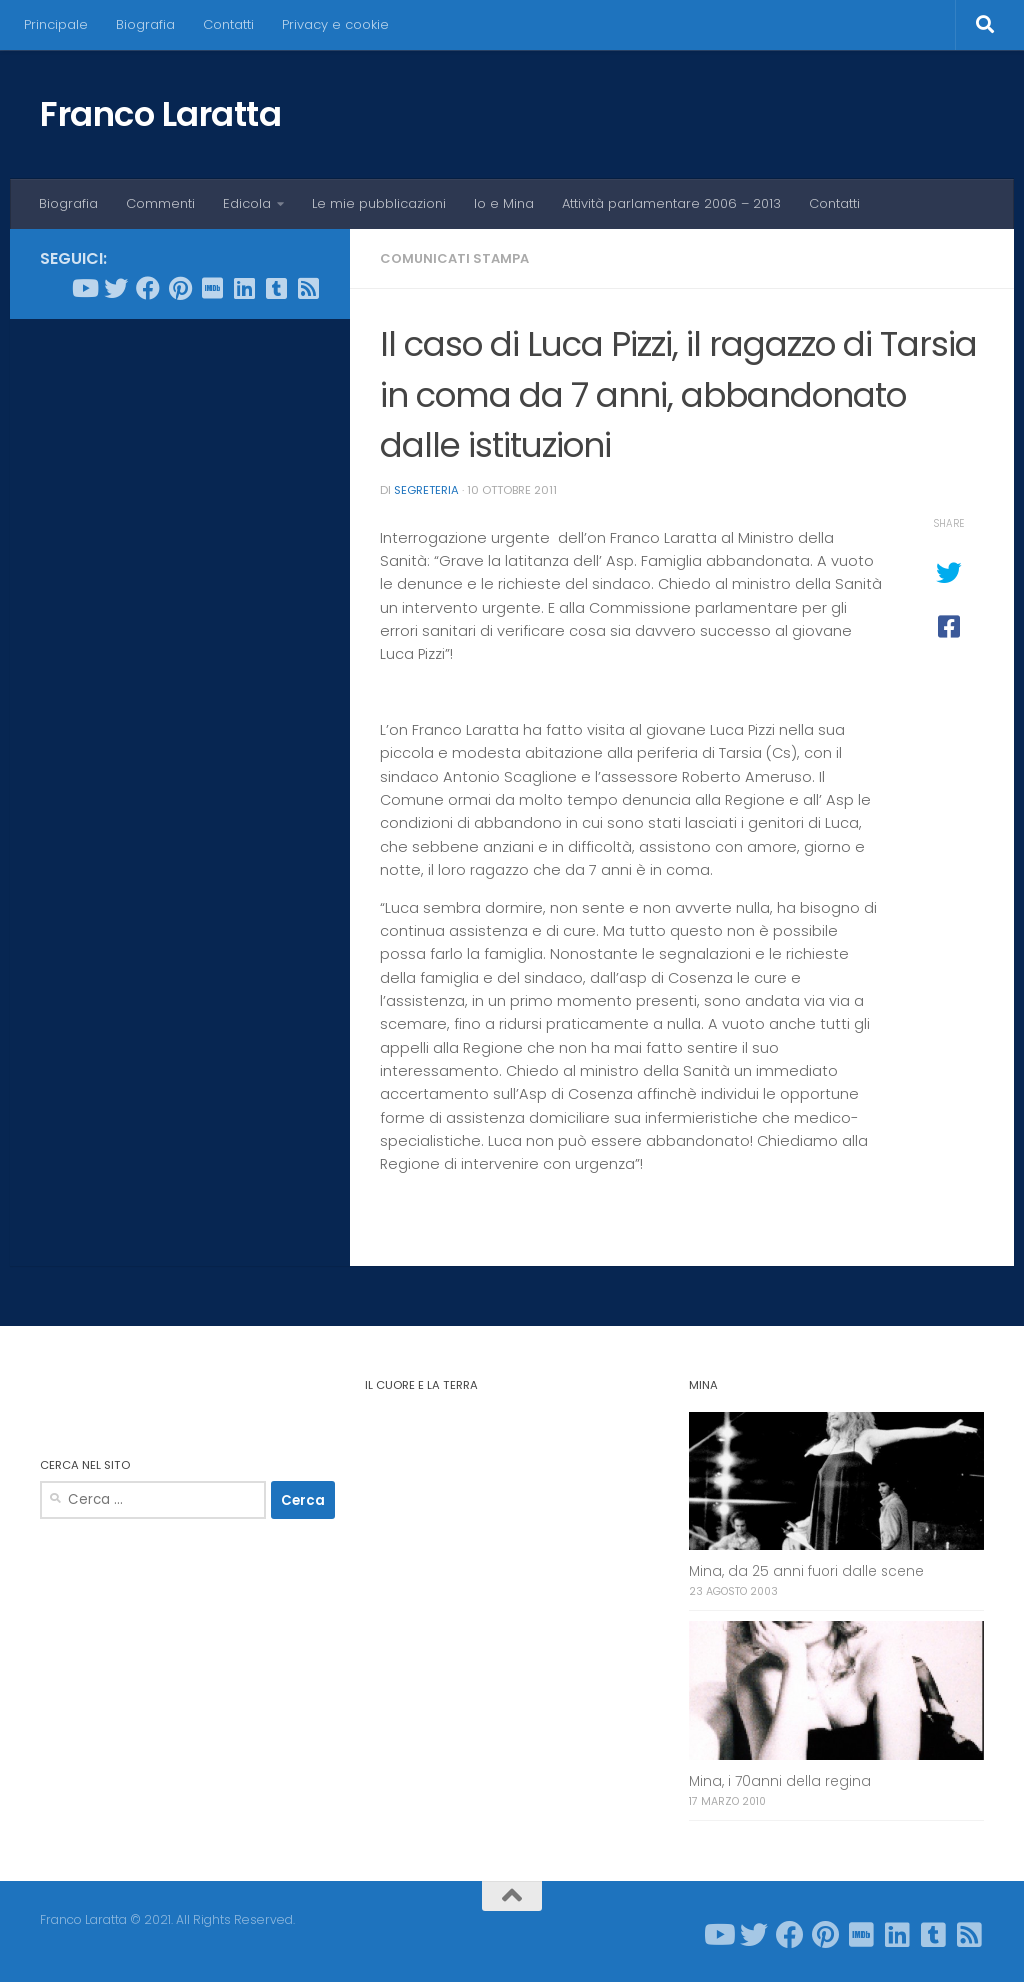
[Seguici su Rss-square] (308, 288)
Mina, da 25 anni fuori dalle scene (806, 1571)
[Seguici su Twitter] (116, 288)
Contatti (228, 24)
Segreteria (426, 490)
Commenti (160, 203)
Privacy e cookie (335, 24)
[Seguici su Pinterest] (180, 288)
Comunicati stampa (454, 258)
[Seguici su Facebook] (148, 288)
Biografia (145, 24)
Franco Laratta (160, 114)
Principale (56, 24)
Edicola (247, 203)
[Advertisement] (180, 464)
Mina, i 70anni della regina (780, 1781)
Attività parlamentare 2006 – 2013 (671, 203)
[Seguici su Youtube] (84, 288)
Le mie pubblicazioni (379, 203)
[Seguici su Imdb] (212, 288)
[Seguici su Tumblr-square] (276, 288)
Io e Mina (504, 203)
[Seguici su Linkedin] (244, 288)
